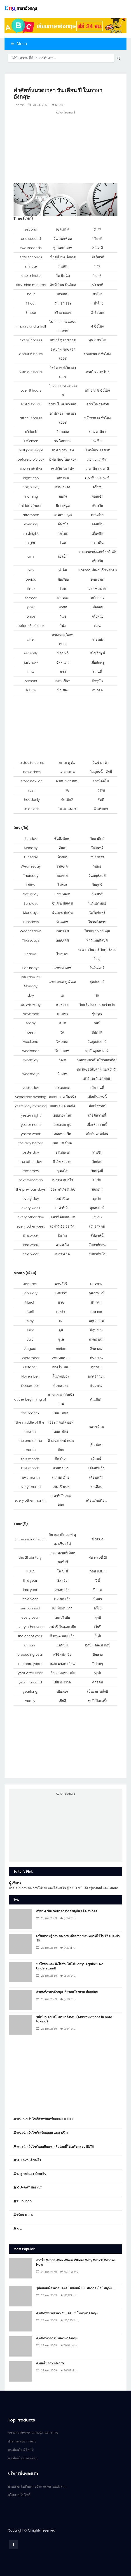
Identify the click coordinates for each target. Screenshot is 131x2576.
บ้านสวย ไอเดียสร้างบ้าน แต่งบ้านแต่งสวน (37, 2486)
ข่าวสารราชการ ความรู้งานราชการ (33, 2433)
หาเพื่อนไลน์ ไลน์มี (21, 2450)
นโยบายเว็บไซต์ (19, 2495)
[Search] (61, 58)
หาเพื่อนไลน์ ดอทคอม (22, 2458)
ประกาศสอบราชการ (22, 2441)
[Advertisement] (65, 146)
